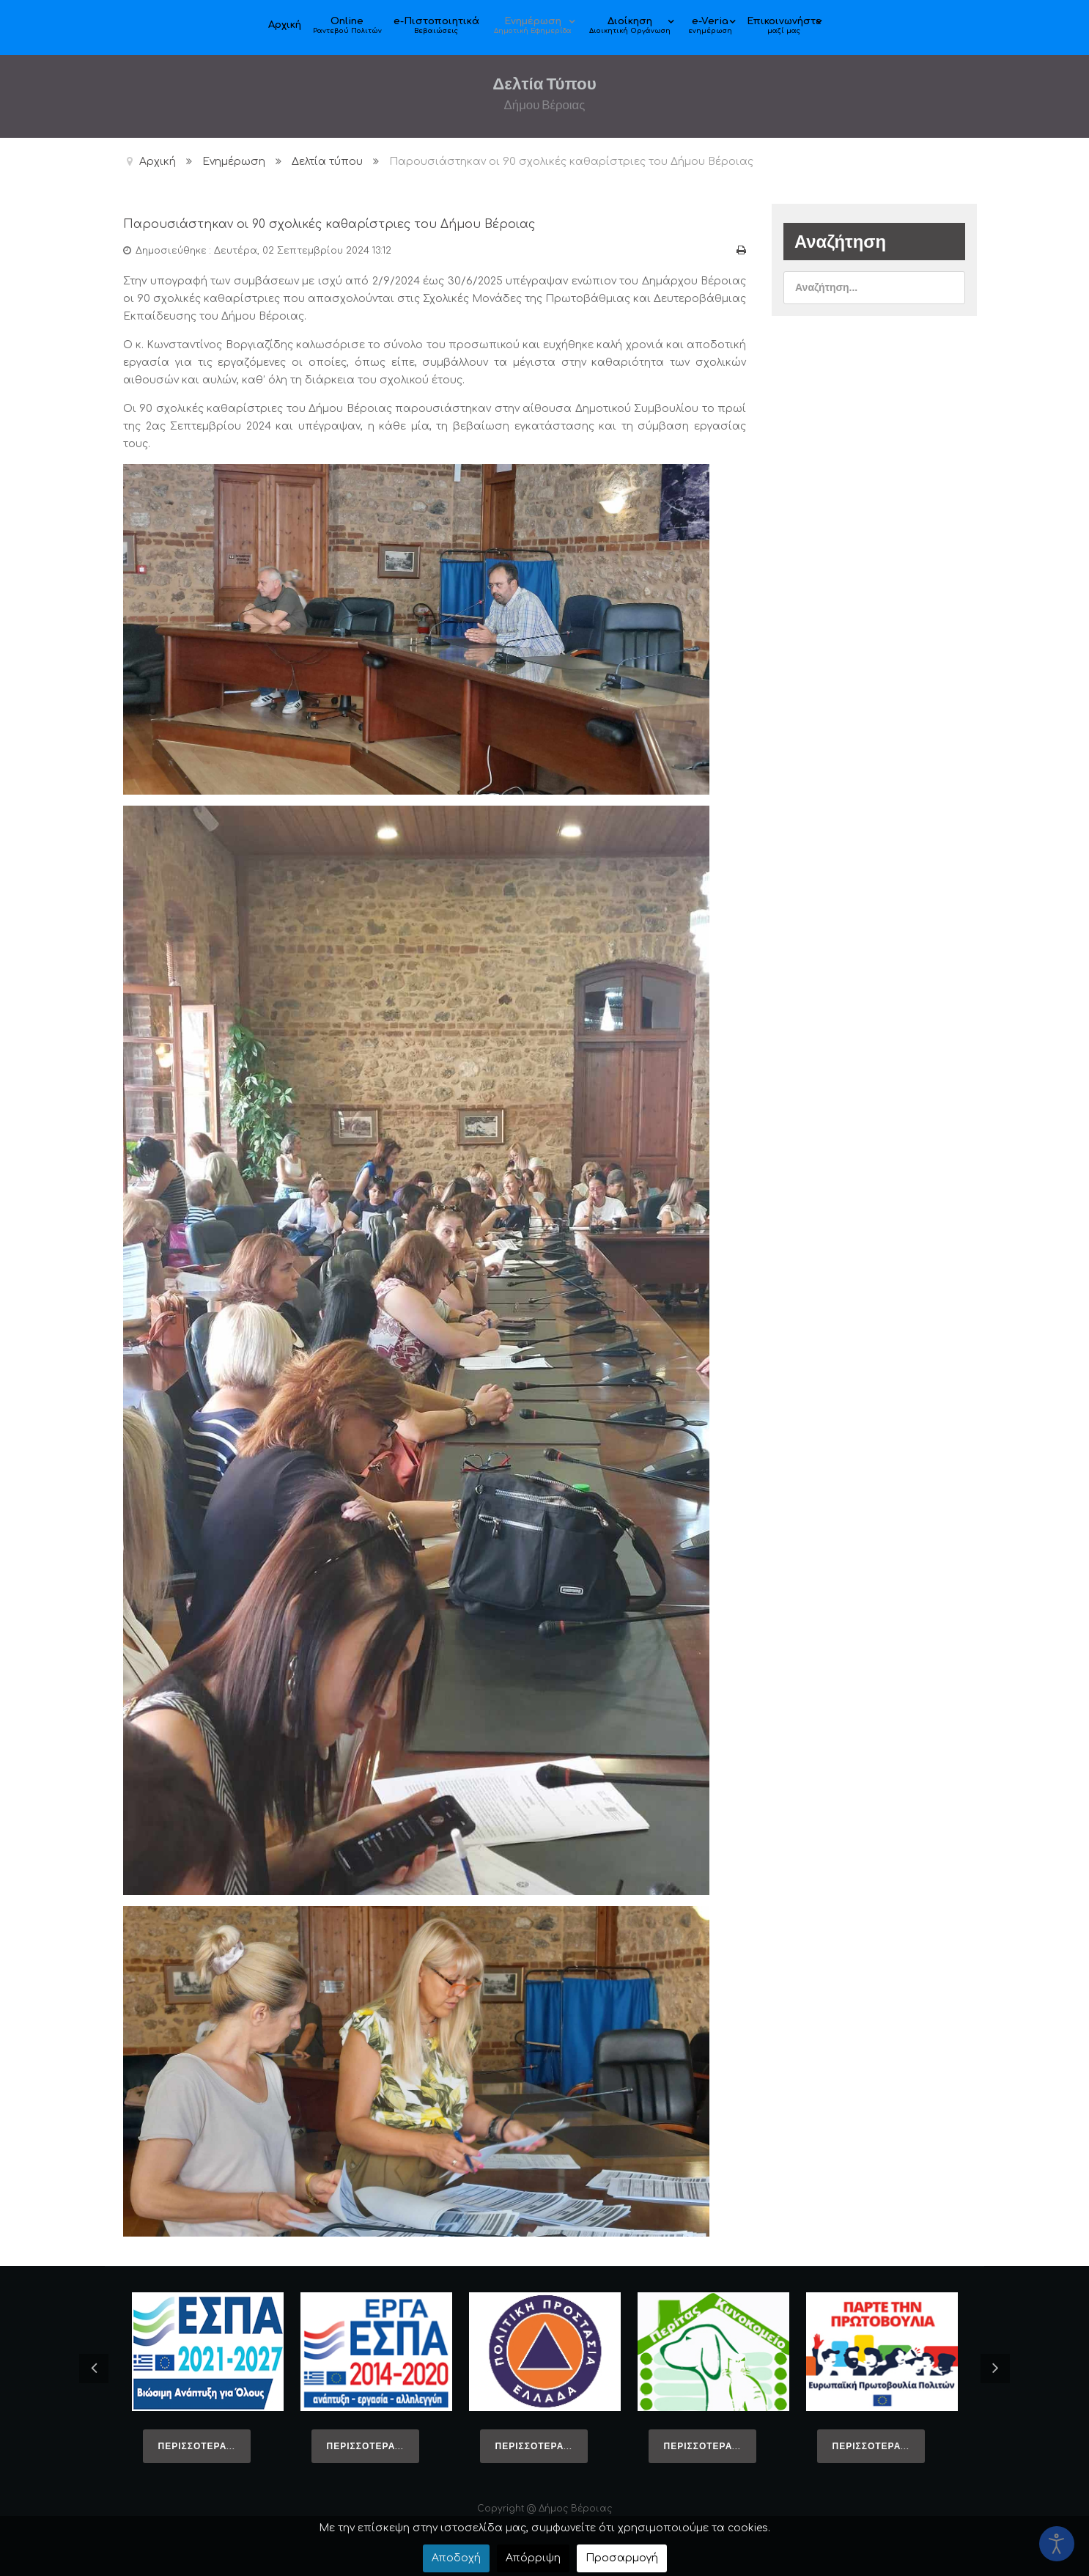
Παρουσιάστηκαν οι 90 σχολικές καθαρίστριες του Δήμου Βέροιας (425, 222)
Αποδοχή (456, 2558)
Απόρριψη (533, 2558)
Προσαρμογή (622, 2558)
